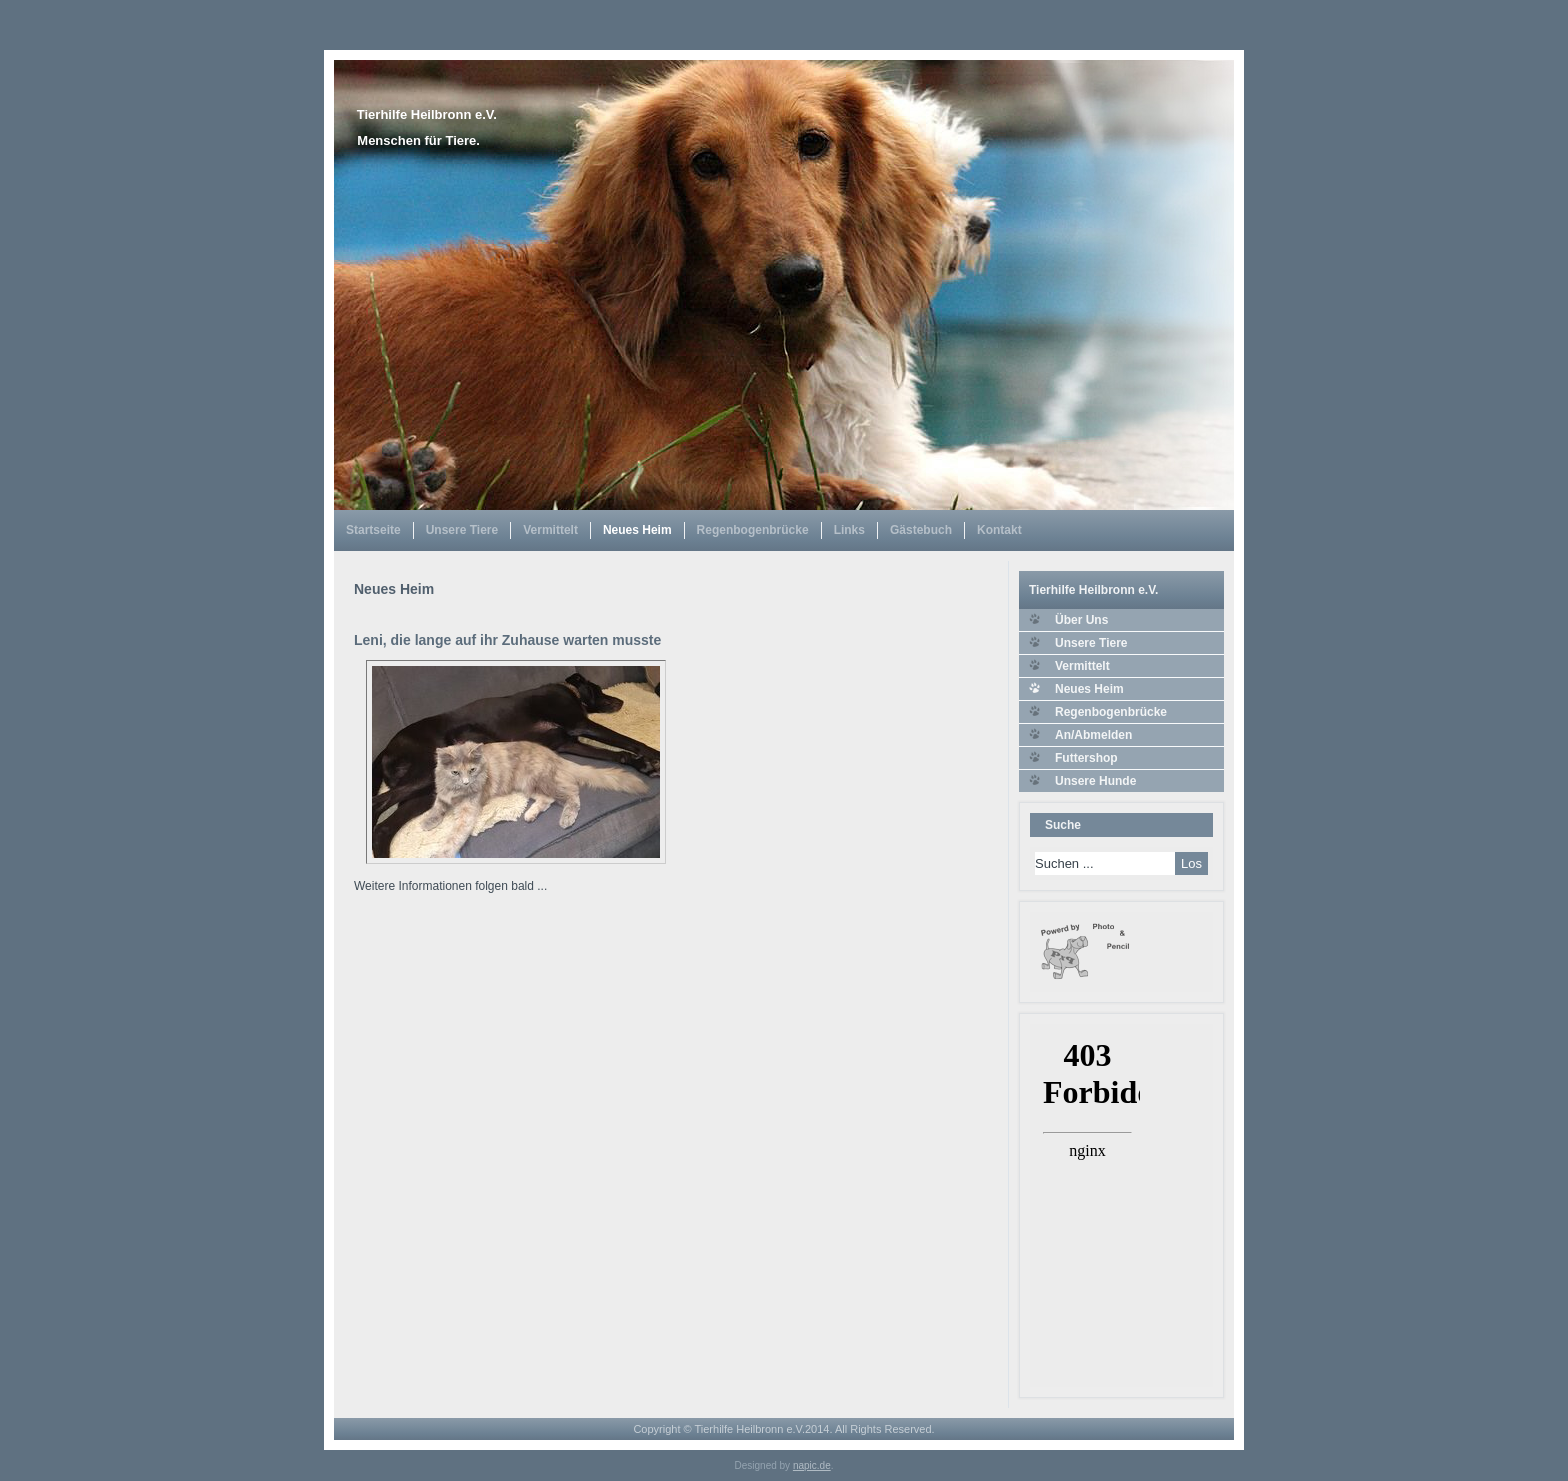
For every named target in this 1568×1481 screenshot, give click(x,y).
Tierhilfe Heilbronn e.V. (427, 114)
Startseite (373, 530)
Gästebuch (921, 530)
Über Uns (1081, 620)
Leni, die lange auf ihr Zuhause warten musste (507, 640)
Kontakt (999, 530)
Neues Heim (637, 530)
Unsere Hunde (1095, 781)
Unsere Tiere (462, 530)
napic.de (812, 1465)
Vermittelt (550, 530)
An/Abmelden (1093, 735)
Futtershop (1086, 758)
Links (849, 530)
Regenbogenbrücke (753, 530)
